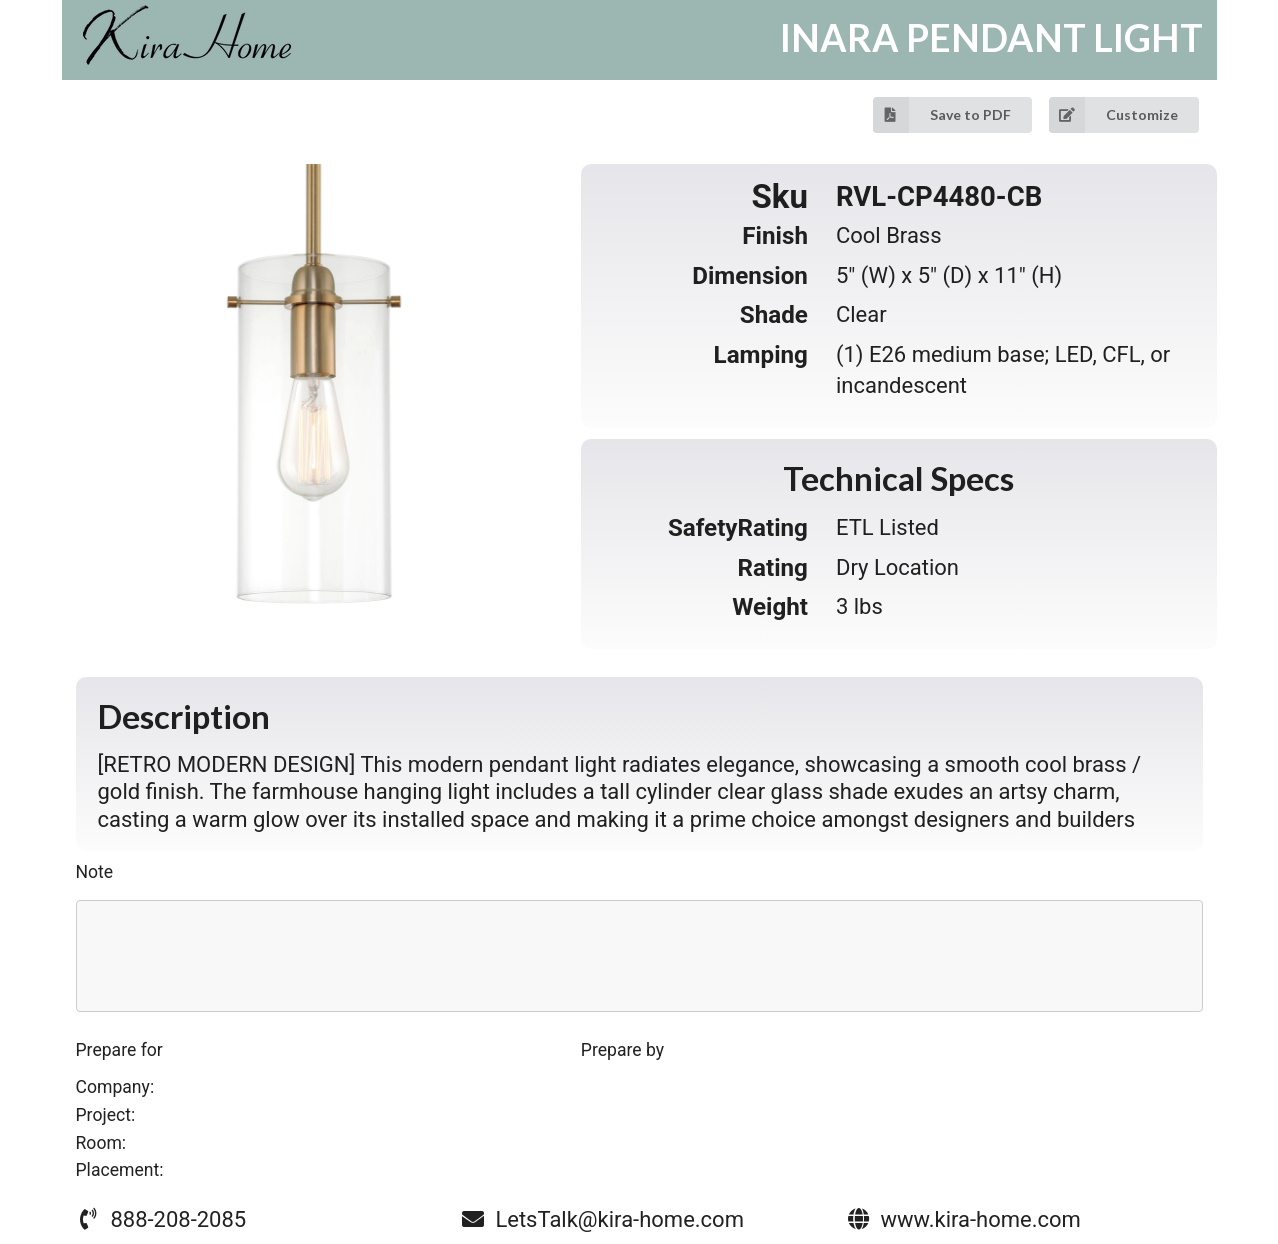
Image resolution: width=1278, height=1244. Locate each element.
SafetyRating (738, 528)
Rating (773, 568)
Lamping (761, 355)
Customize (1113, 115)
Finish (775, 236)
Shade (774, 315)
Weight (770, 607)
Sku (780, 197)
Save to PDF (942, 115)
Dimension (750, 276)
